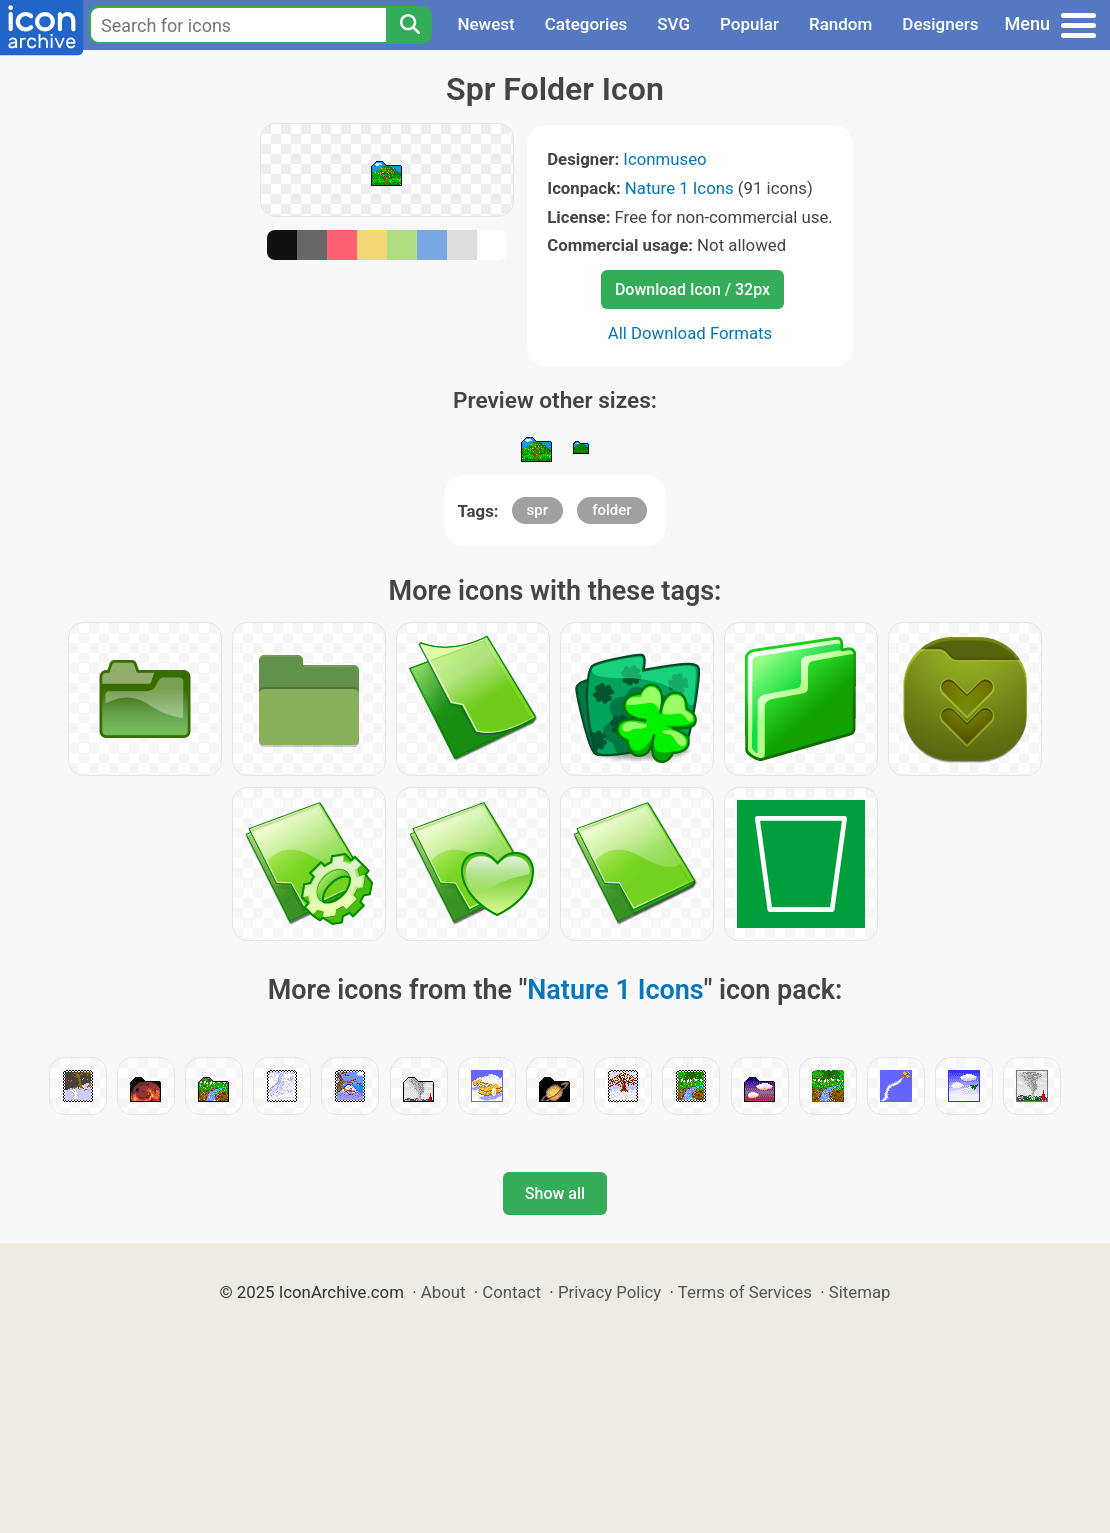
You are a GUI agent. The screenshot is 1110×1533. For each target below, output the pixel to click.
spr (537, 510)
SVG (673, 24)
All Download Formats (690, 333)
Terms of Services (745, 1292)
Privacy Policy (609, 1292)
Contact (511, 1292)
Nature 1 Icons (679, 188)
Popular (749, 24)
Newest (485, 24)
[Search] (409, 25)
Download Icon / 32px (692, 289)
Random (840, 24)
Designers (940, 24)
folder (611, 510)
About (443, 1292)
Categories (586, 24)
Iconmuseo (664, 159)
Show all (555, 1193)
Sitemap (860, 1292)
